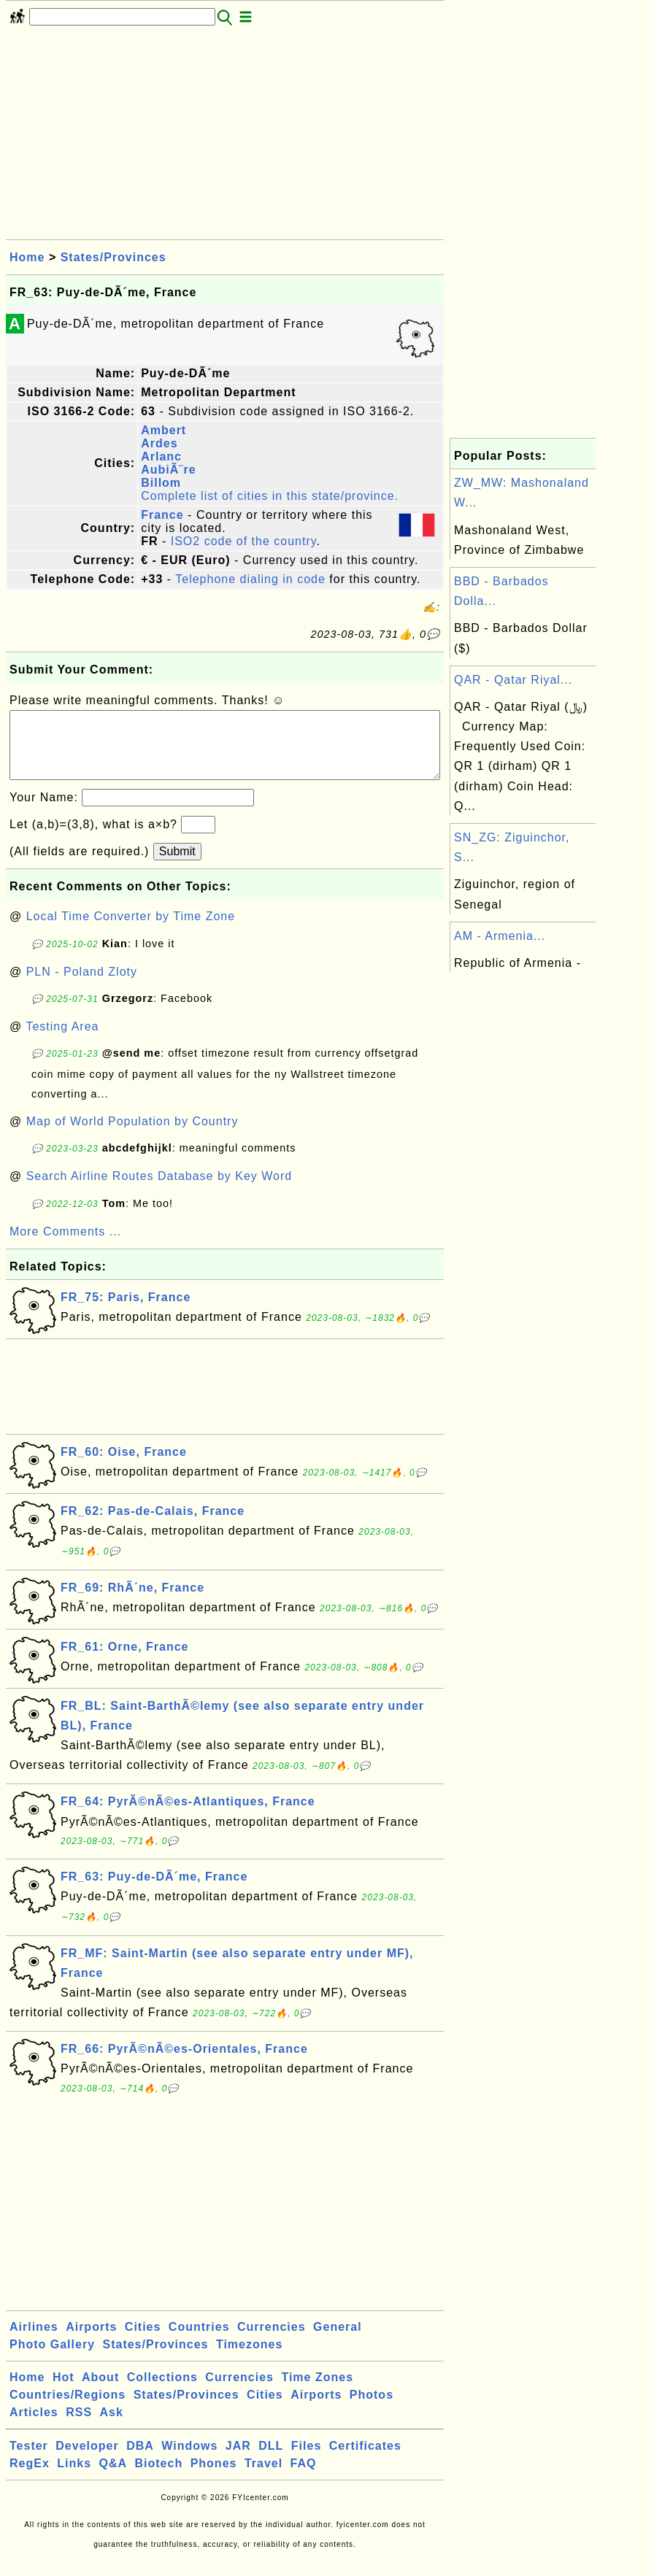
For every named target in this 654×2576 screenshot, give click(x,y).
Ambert (163, 430)
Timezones (249, 2359)
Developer (86, 2460)
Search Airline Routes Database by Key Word (159, 1190)
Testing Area (62, 1041)
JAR (238, 2460)
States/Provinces (113, 257)
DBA (140, 2460)
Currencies (271, 2341)
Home (27, 257)
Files (306, 2460)
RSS (79, 2427)
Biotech (159, 2478)
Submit (177, 866)
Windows (189, 2460)
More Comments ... (65, 1246)
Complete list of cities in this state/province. (270, 496)
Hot (63, 2392)
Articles (33, 2427)
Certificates (365, 2460)
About (100, 2392)
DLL (270, 2460)
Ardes (159, 443)
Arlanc (161, 456)
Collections (162, 2392)
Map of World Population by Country (132, 1136)
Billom (161, 483)
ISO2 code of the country (244, 541)
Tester (28, 2460)
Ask (111, 2427)
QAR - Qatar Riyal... (513, 680)
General (337, 2341)
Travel (263, 2478)
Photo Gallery (52, 2359)
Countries (199, 2341)
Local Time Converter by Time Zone (130, 931)
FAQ (304, 2478)
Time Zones (317, 2392)
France (162, 515)
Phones (214, 2478)
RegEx (29, 2478)
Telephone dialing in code (250, 579)
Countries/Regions (67, 2409)
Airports (91, 2341)
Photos (371, 2409)
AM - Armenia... (499, 936)
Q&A (113, 2478)
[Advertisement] (225, 137)
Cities (143, 2341)
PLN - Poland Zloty (81, 986)
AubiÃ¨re (168, 469)
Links (74, 2478)
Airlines (33, 2341)
